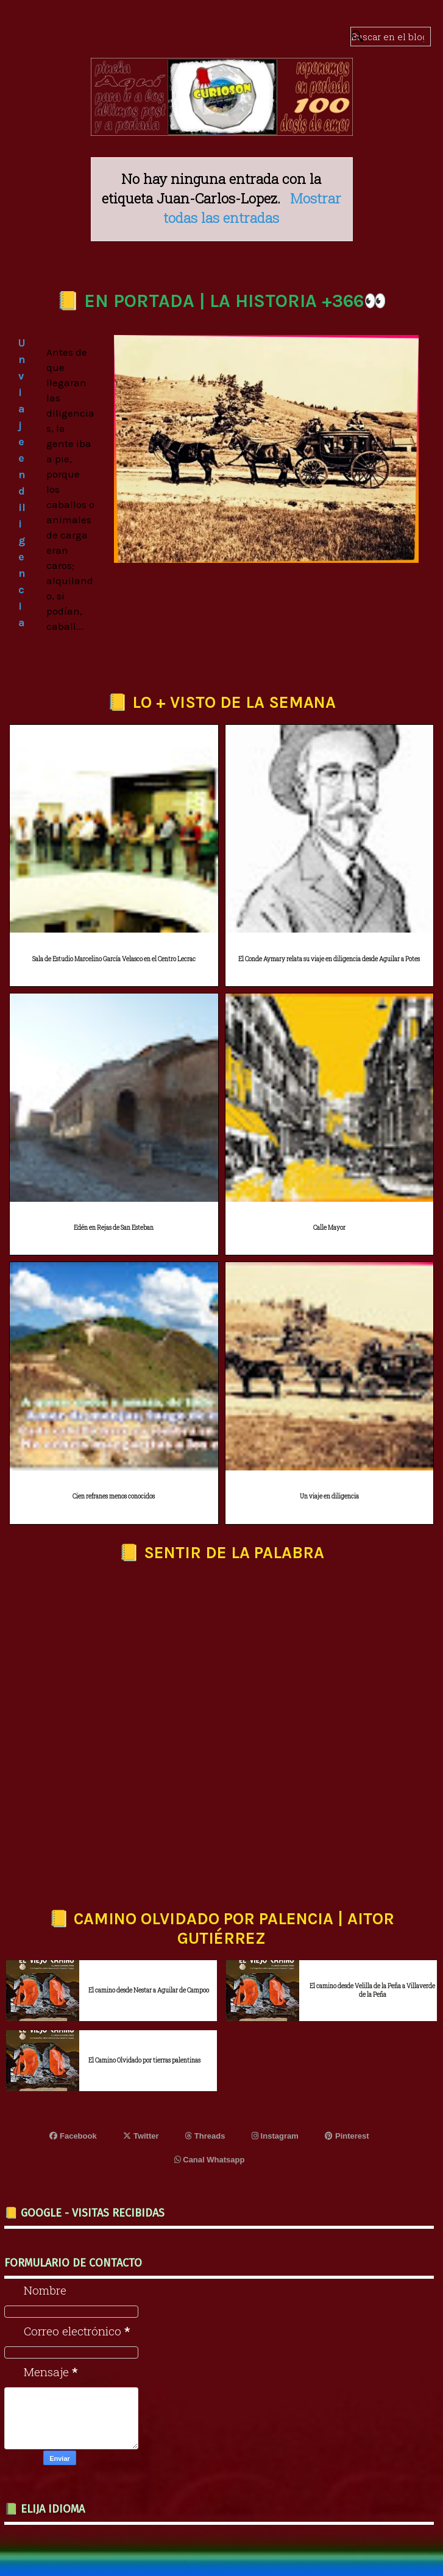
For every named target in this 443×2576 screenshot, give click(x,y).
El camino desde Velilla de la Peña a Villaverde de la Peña (372, 1990)
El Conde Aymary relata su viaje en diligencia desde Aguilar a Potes (329, 959)
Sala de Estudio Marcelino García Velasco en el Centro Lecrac (114, 959)
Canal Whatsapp (209, 2159)
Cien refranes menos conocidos (114, 1496)
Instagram (275, 2135)
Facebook (72, 2135)
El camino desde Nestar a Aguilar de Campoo (148, 1990)
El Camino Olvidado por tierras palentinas (144, 2060)
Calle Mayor (329, 1228)
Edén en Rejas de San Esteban (114, 1228)
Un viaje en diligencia (329, 1496)
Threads (205, 2135)
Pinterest (347, 2135)
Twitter (140, 2135)
